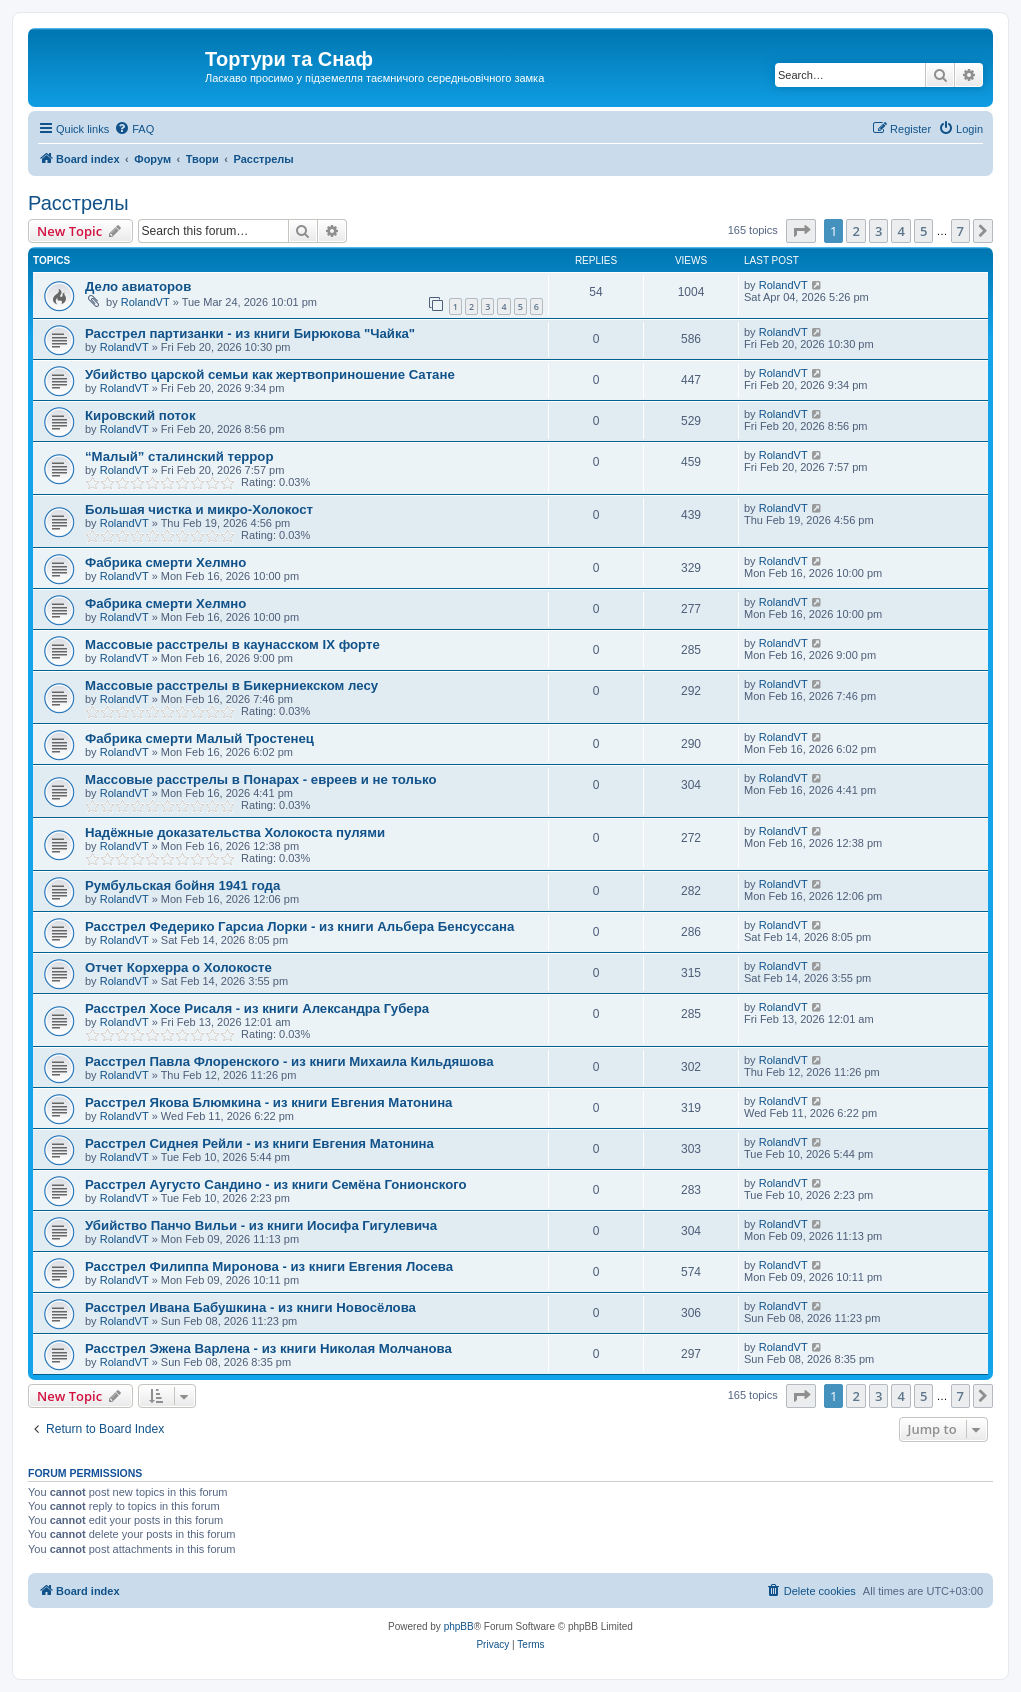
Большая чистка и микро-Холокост (199, 509)
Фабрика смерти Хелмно (165, 562)
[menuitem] (134, 129)
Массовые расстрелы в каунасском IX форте (232, 644)
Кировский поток (140, 415)
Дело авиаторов (138, 286)
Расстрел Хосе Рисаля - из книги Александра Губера (257, 1008)
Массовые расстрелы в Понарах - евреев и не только (260, 779)
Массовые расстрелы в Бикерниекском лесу (231, 685)
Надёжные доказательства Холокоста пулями (235, 832)
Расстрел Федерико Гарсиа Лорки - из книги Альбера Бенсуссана (299, 926)
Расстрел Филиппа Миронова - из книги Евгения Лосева (269, 1266)
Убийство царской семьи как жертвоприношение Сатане (270, 374)
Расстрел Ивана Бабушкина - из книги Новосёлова (250, 1307)
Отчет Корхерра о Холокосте (178, 967)
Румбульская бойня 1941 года (182, 885)
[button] (801, 231)
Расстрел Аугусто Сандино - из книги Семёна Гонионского (276, 1184)
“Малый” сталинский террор (179, 456)
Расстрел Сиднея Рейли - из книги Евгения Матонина (259, 1143)
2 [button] (855, 231)
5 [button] (923, 231)
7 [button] (960, 231)
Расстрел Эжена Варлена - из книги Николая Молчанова (268, 1348)
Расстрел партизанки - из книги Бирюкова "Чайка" (250, 333)
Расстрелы (78, 203)
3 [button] (878, 231)
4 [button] (900, 231)
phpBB (459, 1626)
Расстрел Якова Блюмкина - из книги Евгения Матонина (268, 1102)
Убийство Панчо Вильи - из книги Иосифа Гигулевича (261, 1225)
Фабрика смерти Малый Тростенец (199, 738)
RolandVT (145, 302)
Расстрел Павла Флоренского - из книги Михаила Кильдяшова (289, 1061)
